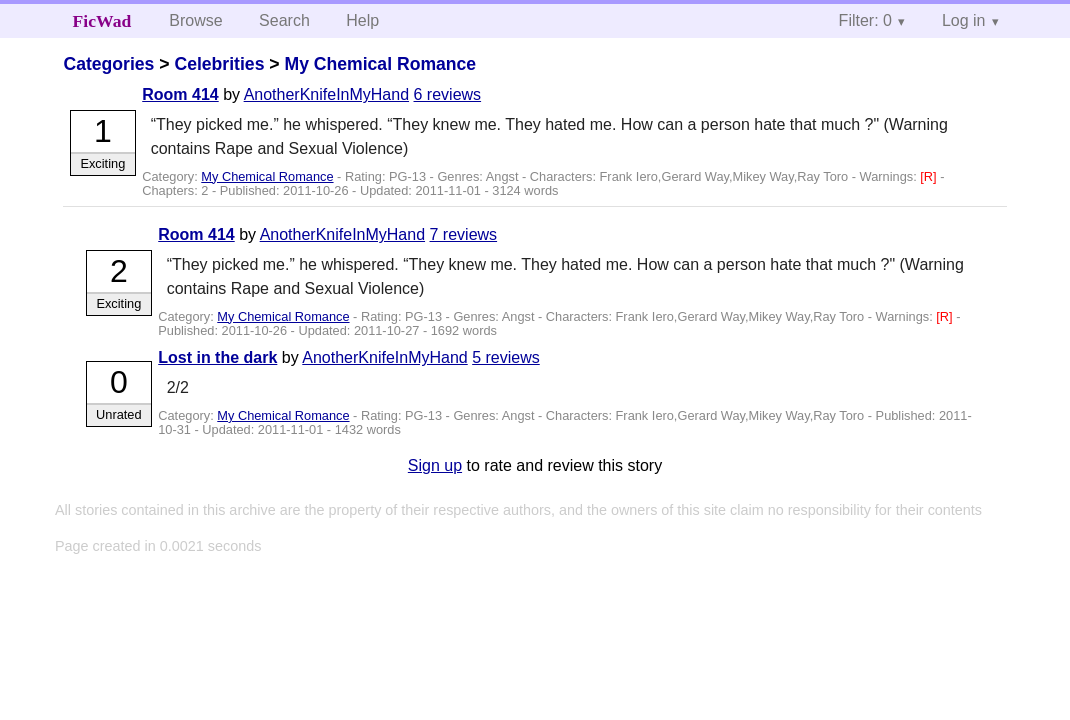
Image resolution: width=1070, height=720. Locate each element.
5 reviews (506, 357)
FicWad (102, 21)
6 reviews (448, 94)
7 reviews (464, 234)
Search (284, 20)
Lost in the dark (217, 357)
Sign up (435, 465)
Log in (964, 20)
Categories (108, 64)
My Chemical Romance (380, 64)
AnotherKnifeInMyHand (326, 94)
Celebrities (219, 64)
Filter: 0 (865, 20)
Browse (195, 20)
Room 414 (180, 94)
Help (362, 20)
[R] (930, 176)
